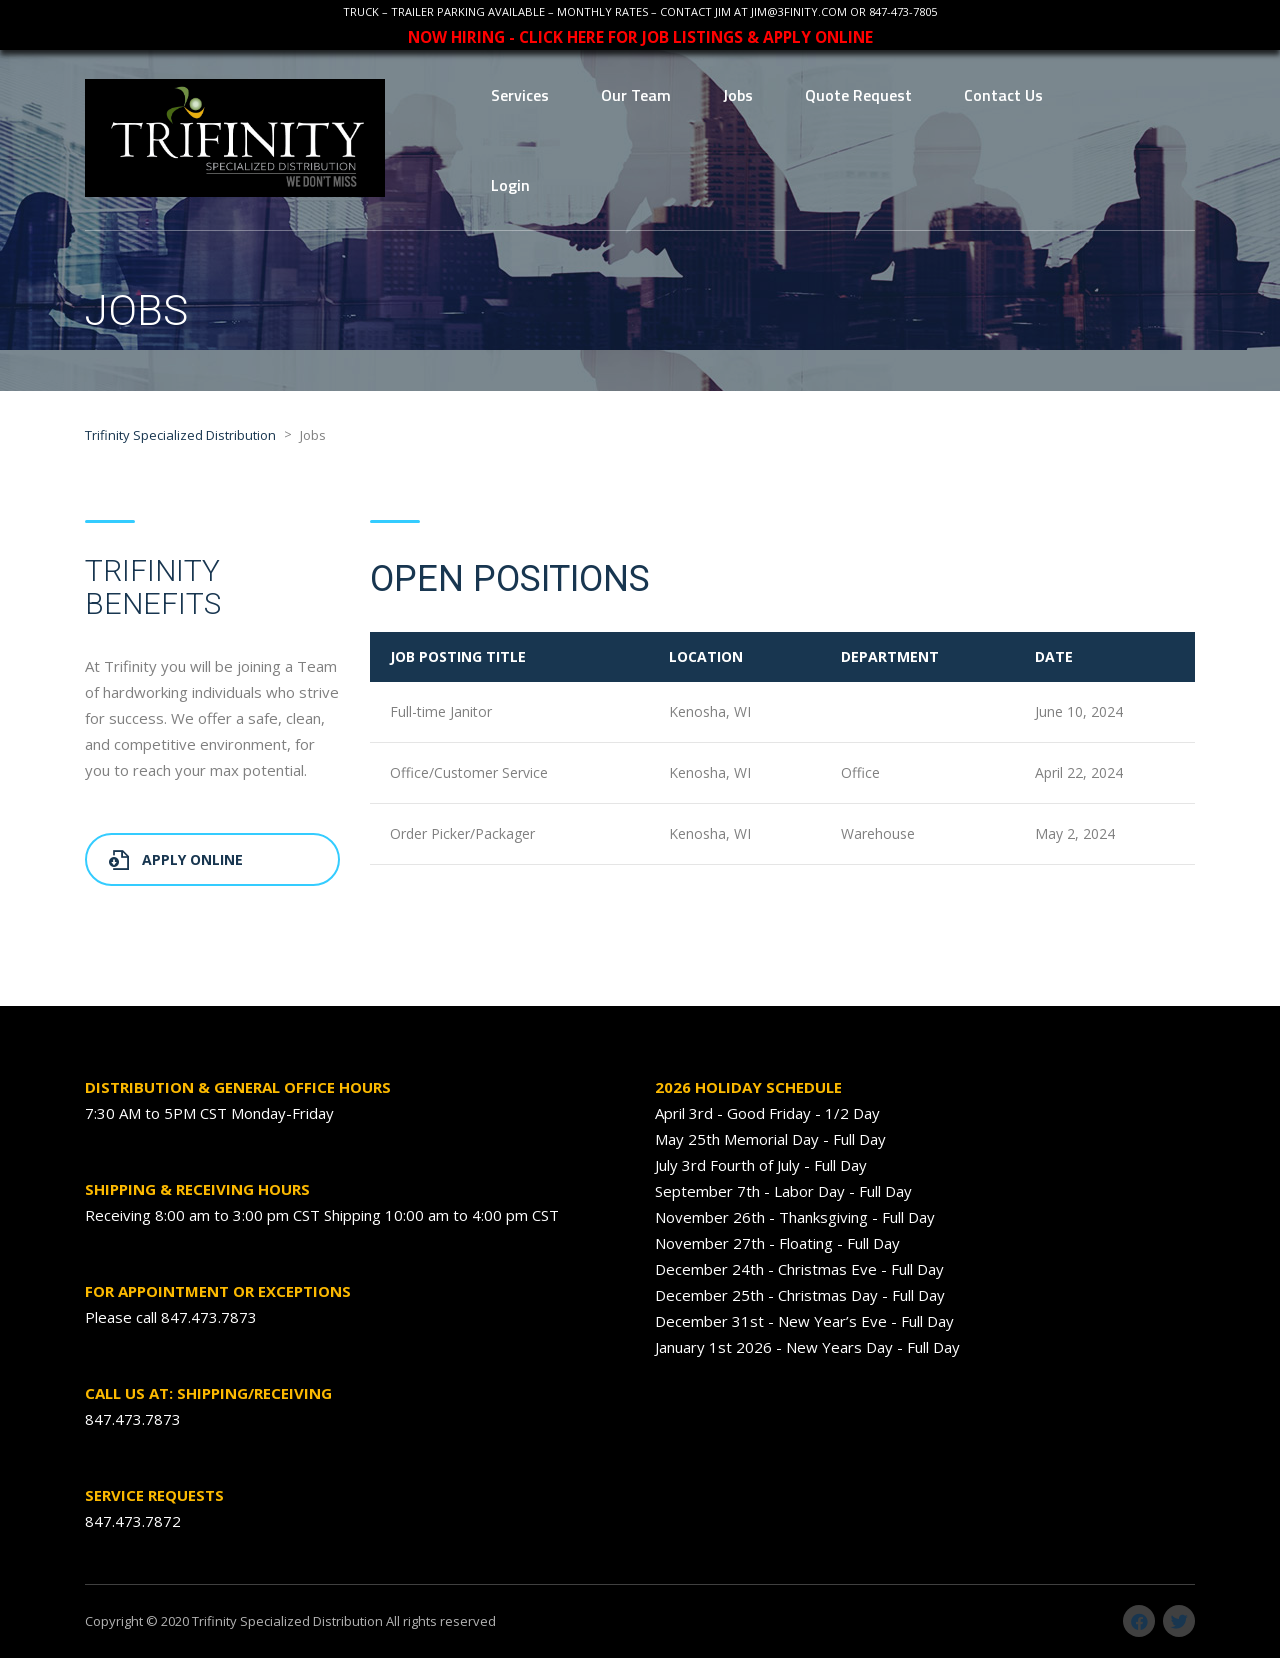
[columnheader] (509, 657)
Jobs (738, 95)
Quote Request (858, 95)
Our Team (636, 95)
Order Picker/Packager (462, 833)
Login (510, 185)
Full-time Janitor (441, 711)
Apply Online (176, 859)
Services (520, 95)
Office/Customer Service (469, 772)
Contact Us (1003, 95)
